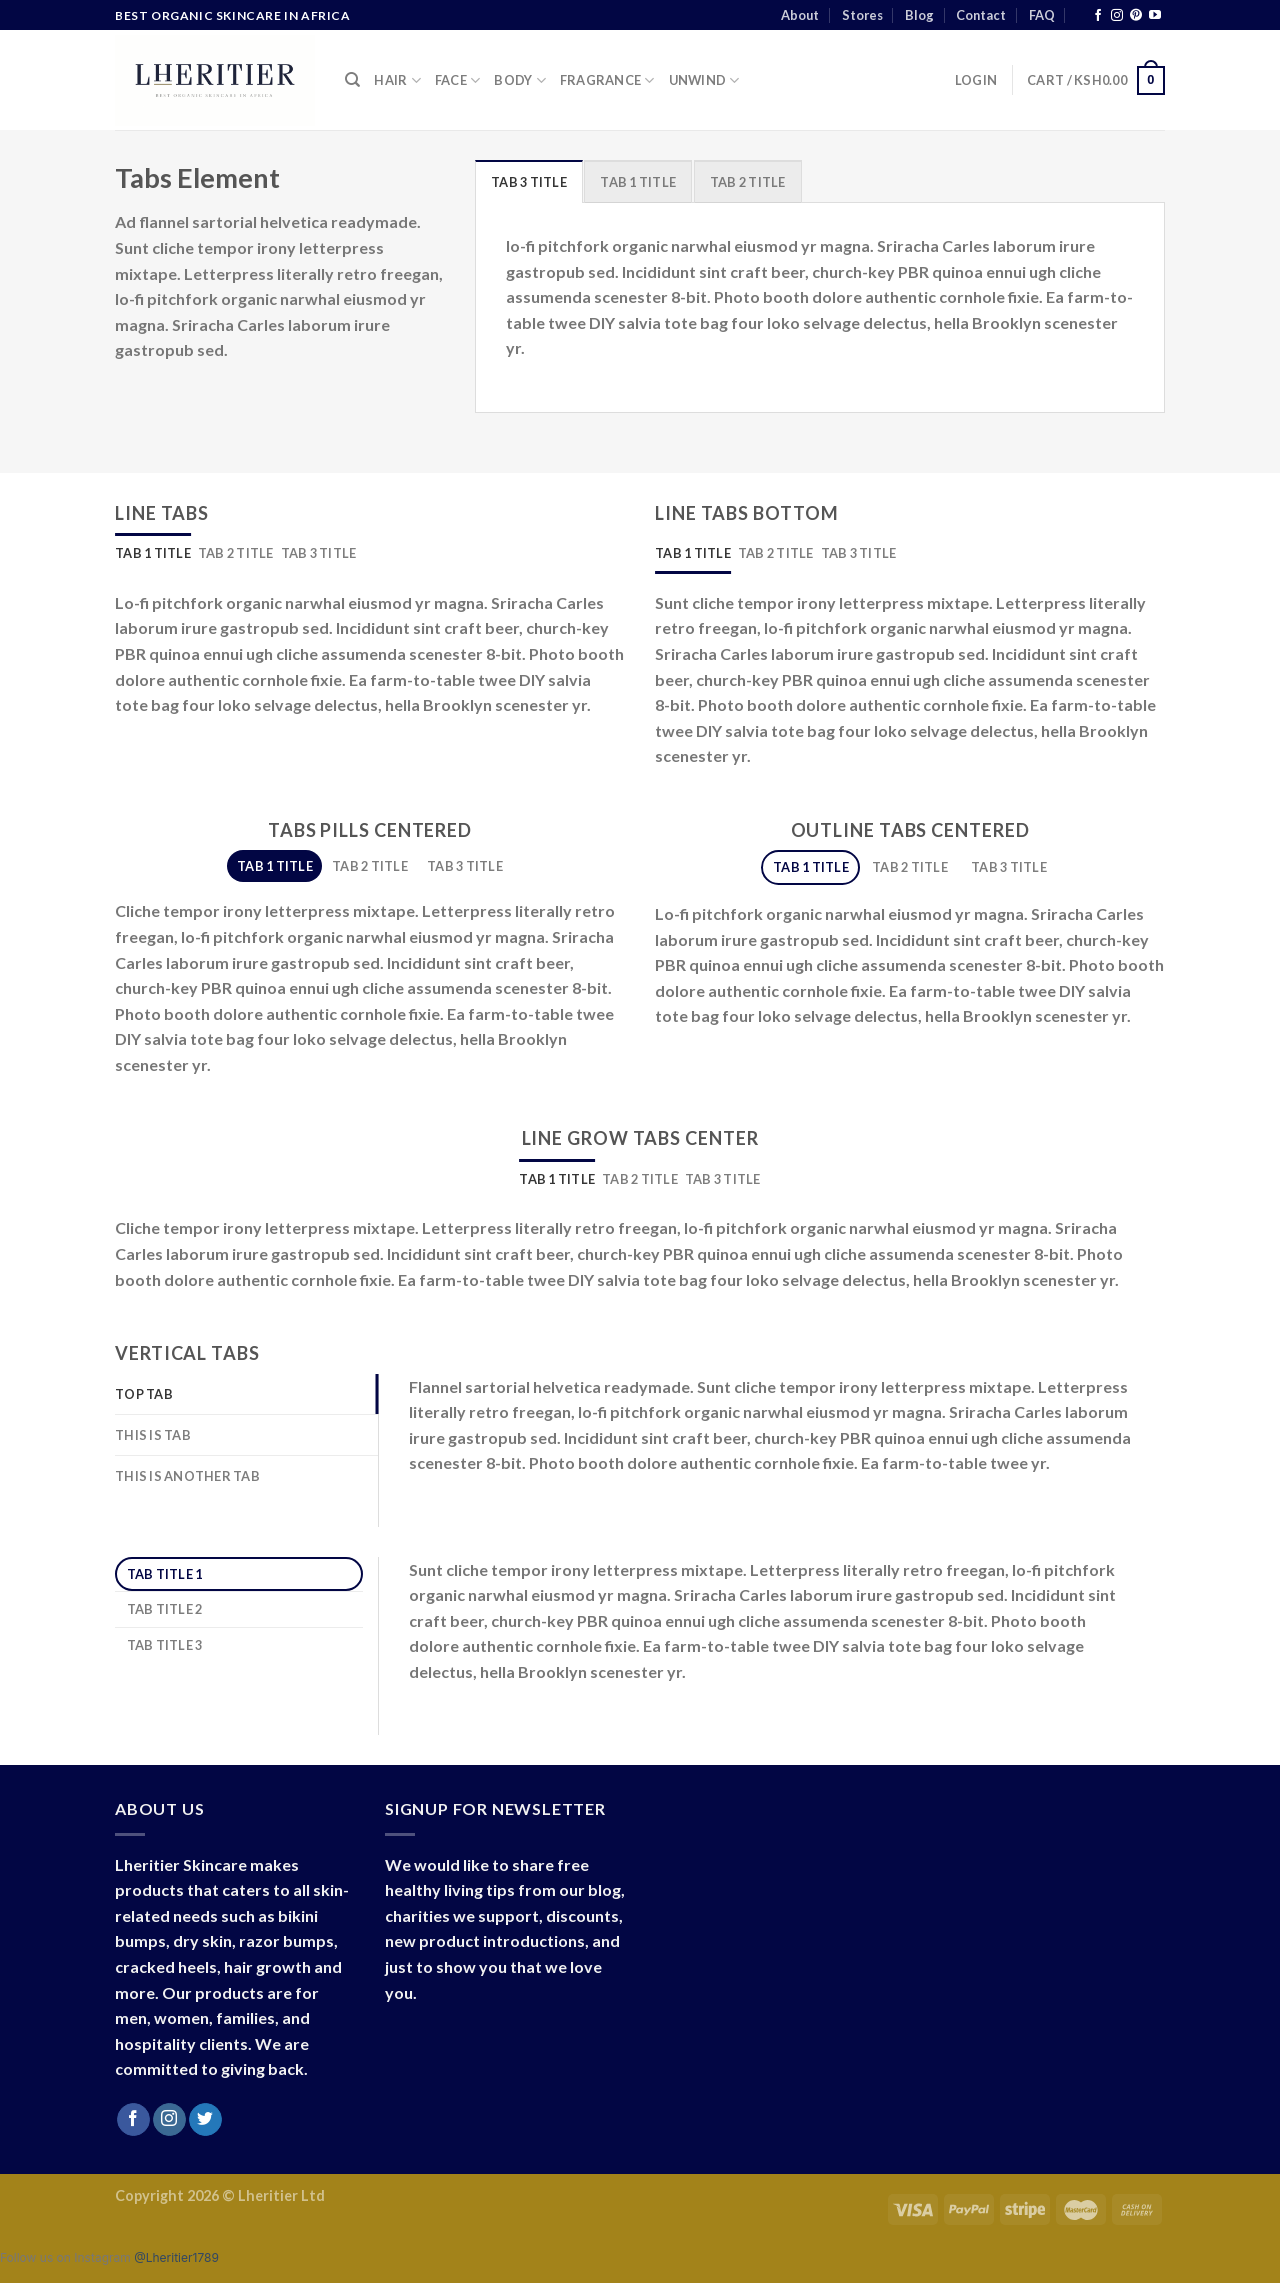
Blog (919, 15)
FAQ (1042, 15)
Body (519, 80)
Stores (862, 15)
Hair (397, 80)
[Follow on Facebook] (1098, 16)
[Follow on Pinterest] (1136, 16)
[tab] (529, 181)
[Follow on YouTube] (1155, 16)
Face (457, 80)
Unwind (704, 80)
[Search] (352, 80)
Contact (981, 15)
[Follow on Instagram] (1117, 16)
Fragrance (607, 80)
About (800, 15)
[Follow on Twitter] (205, 2120)
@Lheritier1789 (176, 2257)
